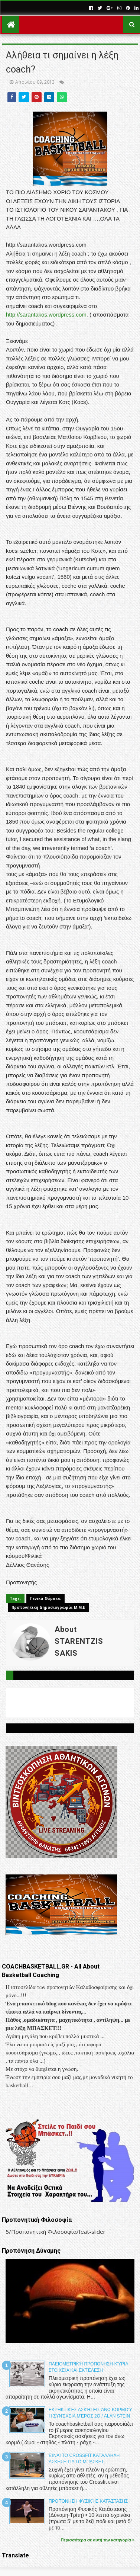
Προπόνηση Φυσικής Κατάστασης (88, 2501)
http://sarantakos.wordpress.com (46, 314)
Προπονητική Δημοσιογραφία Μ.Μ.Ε (48, 1607)
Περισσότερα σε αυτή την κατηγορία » (98, 2540)
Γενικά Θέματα (45, 1598)
